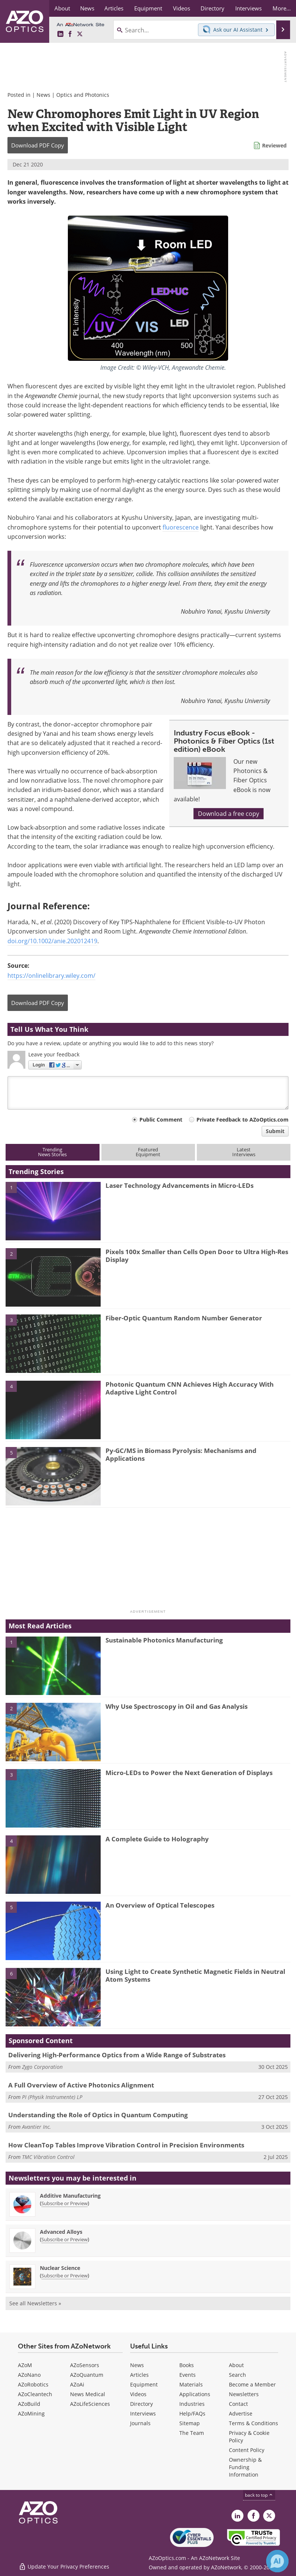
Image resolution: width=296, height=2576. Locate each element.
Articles (139, 2374)
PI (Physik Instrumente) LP (52, 2096)
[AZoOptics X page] (80, 34)
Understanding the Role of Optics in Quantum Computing (98, 2115)
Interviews (143, 2413)
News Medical (87, 2394)
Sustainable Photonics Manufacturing (164, 1640)
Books (186, 2365)
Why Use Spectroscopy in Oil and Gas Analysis (177, 1706)
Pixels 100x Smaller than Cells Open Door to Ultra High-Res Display (197, 1255)
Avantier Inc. (36, 2126)
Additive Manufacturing (70, 2195)
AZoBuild (29, 2403)
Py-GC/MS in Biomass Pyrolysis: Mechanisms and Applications (181, 1454)
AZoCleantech (35, 2394)
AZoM (25, 2365)
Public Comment (160, 1119)
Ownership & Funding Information (245, 2467)
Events (187, 2374)
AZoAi (77, 2384)
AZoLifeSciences (90, 2403)
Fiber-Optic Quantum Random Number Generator (184, 1318)
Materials (191, 2384)
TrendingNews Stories (52, 1152)
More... (282, 8)
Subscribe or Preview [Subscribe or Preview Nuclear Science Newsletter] (64, 2275)
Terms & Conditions (253, 2423)
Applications (194, 2394)
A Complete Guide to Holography (157, 1839)
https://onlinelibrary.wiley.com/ (51, 975)
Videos (138, 2394)
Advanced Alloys (61, 2231)
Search (237, 2374)
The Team (191, 2432)
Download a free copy (228, 814)
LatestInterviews (243, 1152)
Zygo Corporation (42, 2066)
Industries (192, 2403)
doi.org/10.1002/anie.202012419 (52, 941)
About (236, 2365)
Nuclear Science (60, 2267)
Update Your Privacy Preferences (64, 2566)
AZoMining (31, 2413)
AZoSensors (84, 2365)
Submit (275, 1131)
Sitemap (189, 2423)
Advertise (240, 2413)
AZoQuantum (86, 2374)
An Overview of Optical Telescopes (160, 1905)
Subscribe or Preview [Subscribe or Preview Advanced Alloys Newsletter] (64, 2239)
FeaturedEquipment (148, 1152)
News (43, 94)
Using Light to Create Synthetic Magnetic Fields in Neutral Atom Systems (195, 1975)
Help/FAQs (192, 2413)
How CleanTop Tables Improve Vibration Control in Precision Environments (126, 2145)
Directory (141, 2403)
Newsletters (244, 2394)
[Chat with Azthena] (277, 2561)
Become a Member (252, 2384)
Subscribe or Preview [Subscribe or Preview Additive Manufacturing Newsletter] (64, 2203)
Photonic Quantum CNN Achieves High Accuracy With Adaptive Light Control (190, 1388)
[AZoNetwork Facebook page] (70, 34)
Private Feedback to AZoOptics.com (242, 1119)
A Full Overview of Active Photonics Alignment (81, 2085)
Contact (238, 2403)
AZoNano (29, 2374)
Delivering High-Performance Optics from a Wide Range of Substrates (117, 2055)
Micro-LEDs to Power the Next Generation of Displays (189, 1772)
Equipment (144, 2384)
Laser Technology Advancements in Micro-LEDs (180, 1185)
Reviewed (274, 145)
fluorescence (181, 527)
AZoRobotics (33, 2384)
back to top (259, 2495)
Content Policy (246, 2449)
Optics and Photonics (82, 94)
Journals (140, 2423)
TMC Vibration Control (48, 2156)
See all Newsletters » (35, 2303)
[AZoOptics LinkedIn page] (60, 34)
